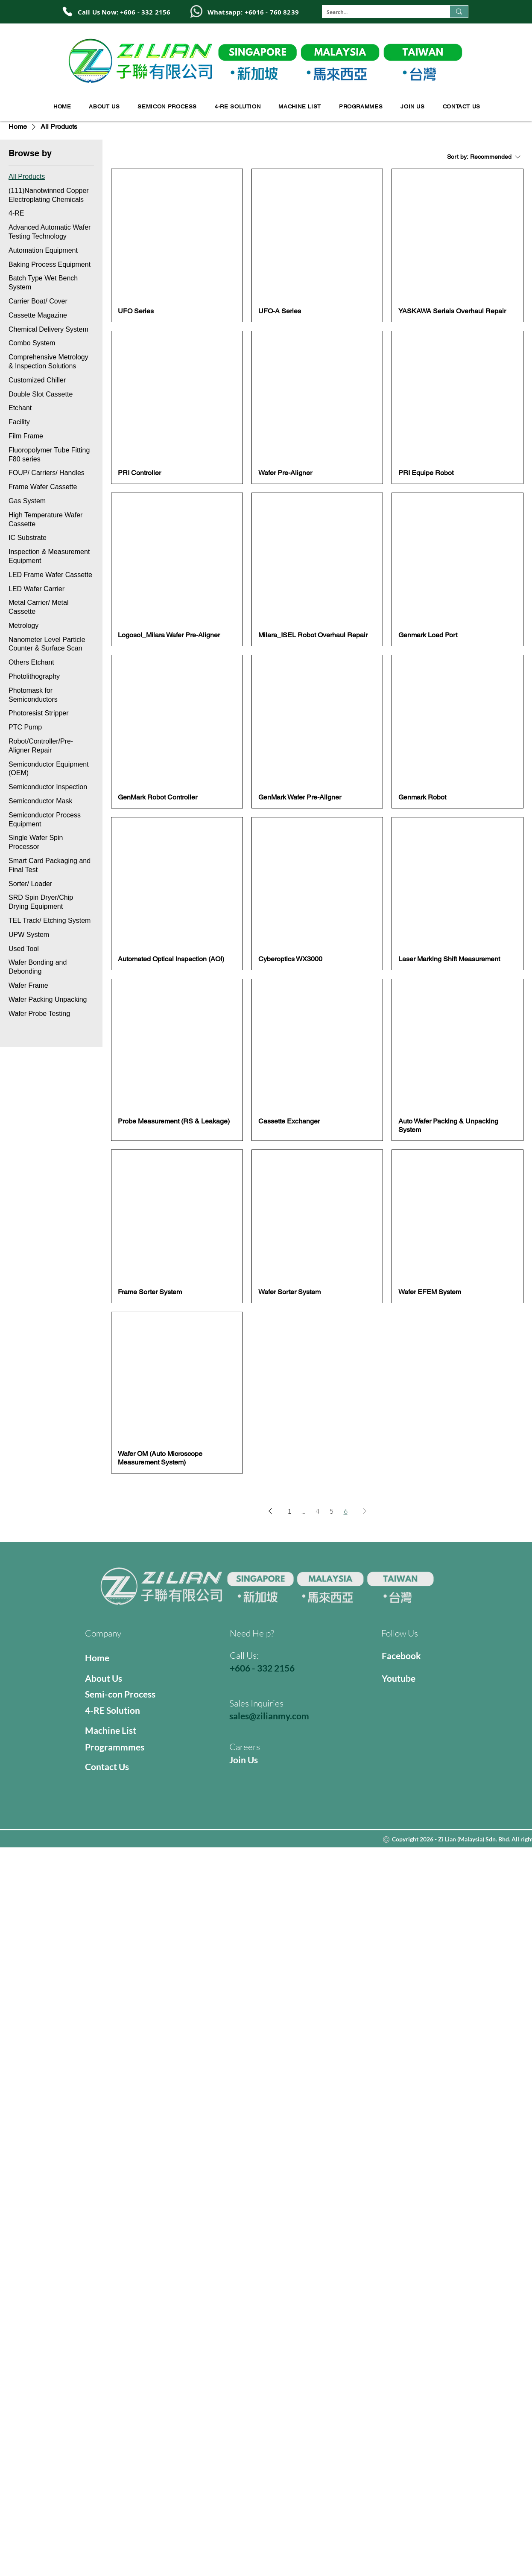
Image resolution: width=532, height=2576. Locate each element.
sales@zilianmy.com (269, 1715)
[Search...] (379, 13)
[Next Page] (365, 1511)
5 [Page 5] (331, 1511)
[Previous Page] (270, 1511)
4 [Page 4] (317, 1511)
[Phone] (67, 11)
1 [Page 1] (289, 1511)
